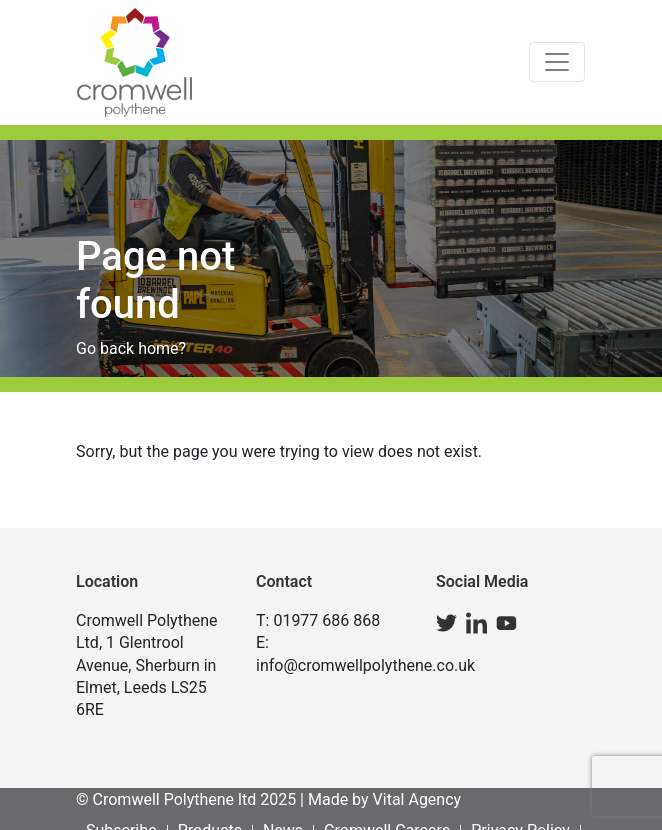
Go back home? (131, 348)
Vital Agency (417, 799)
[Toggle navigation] (557, 62)
